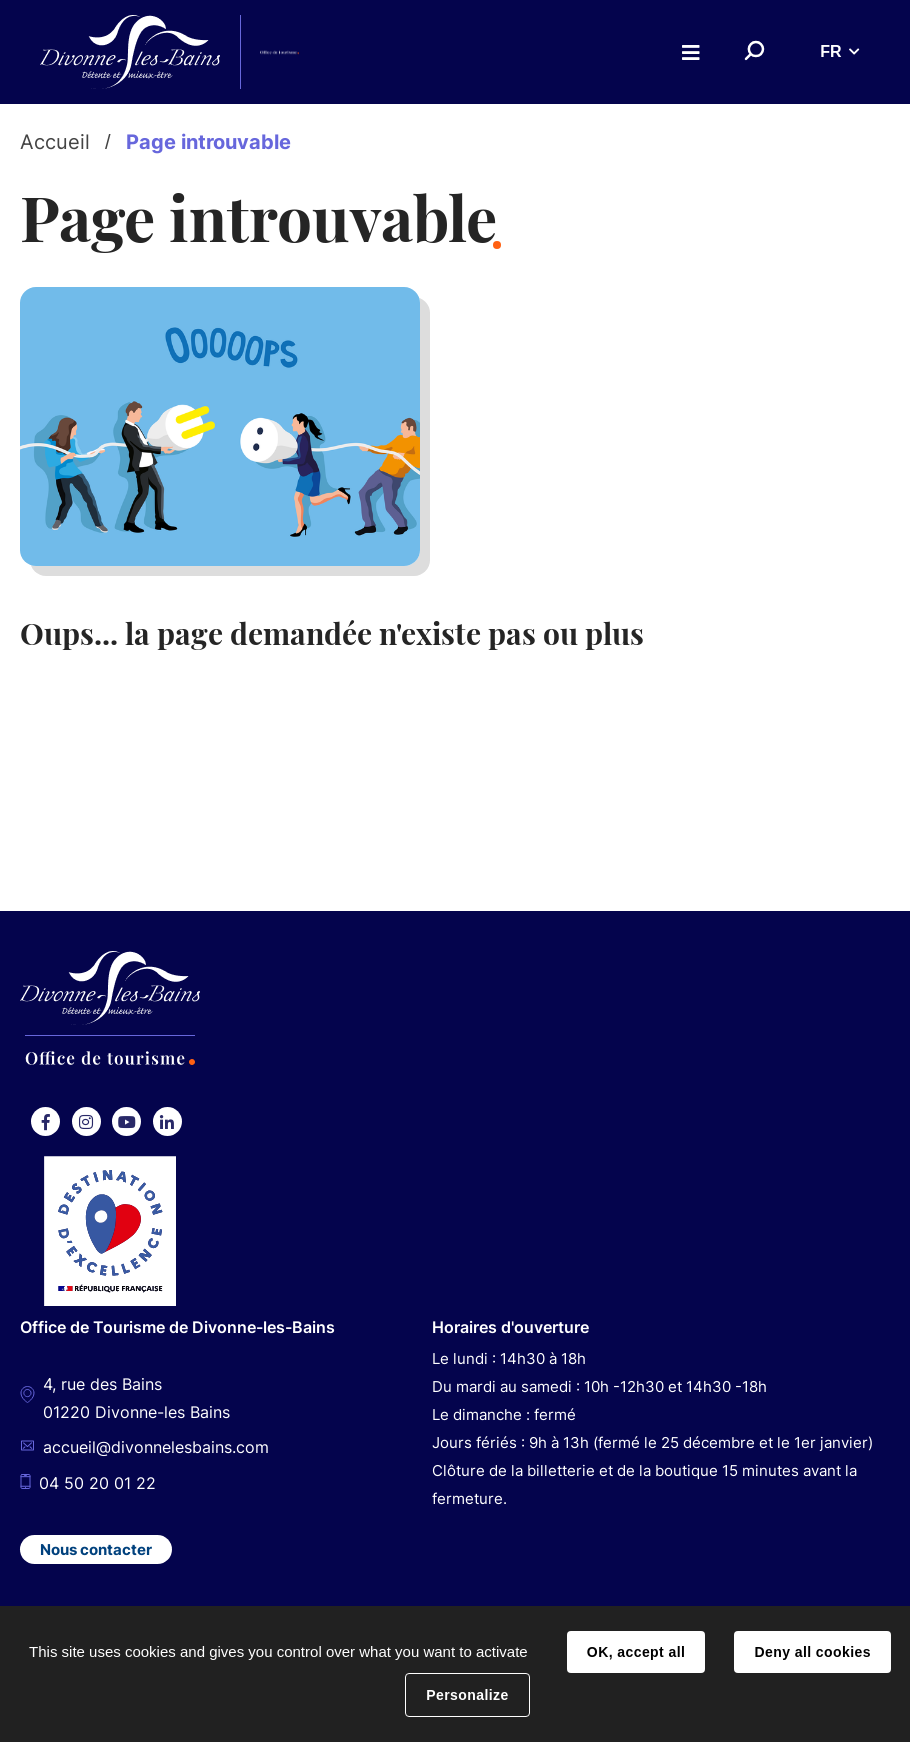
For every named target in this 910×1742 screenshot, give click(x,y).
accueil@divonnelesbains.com (156, 1448)
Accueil (55, 142)
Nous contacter (96, 1549)
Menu (691, 52)
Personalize (467, 1695)
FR (830, 51)
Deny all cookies (812, 1652)
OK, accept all (636, 1652)
